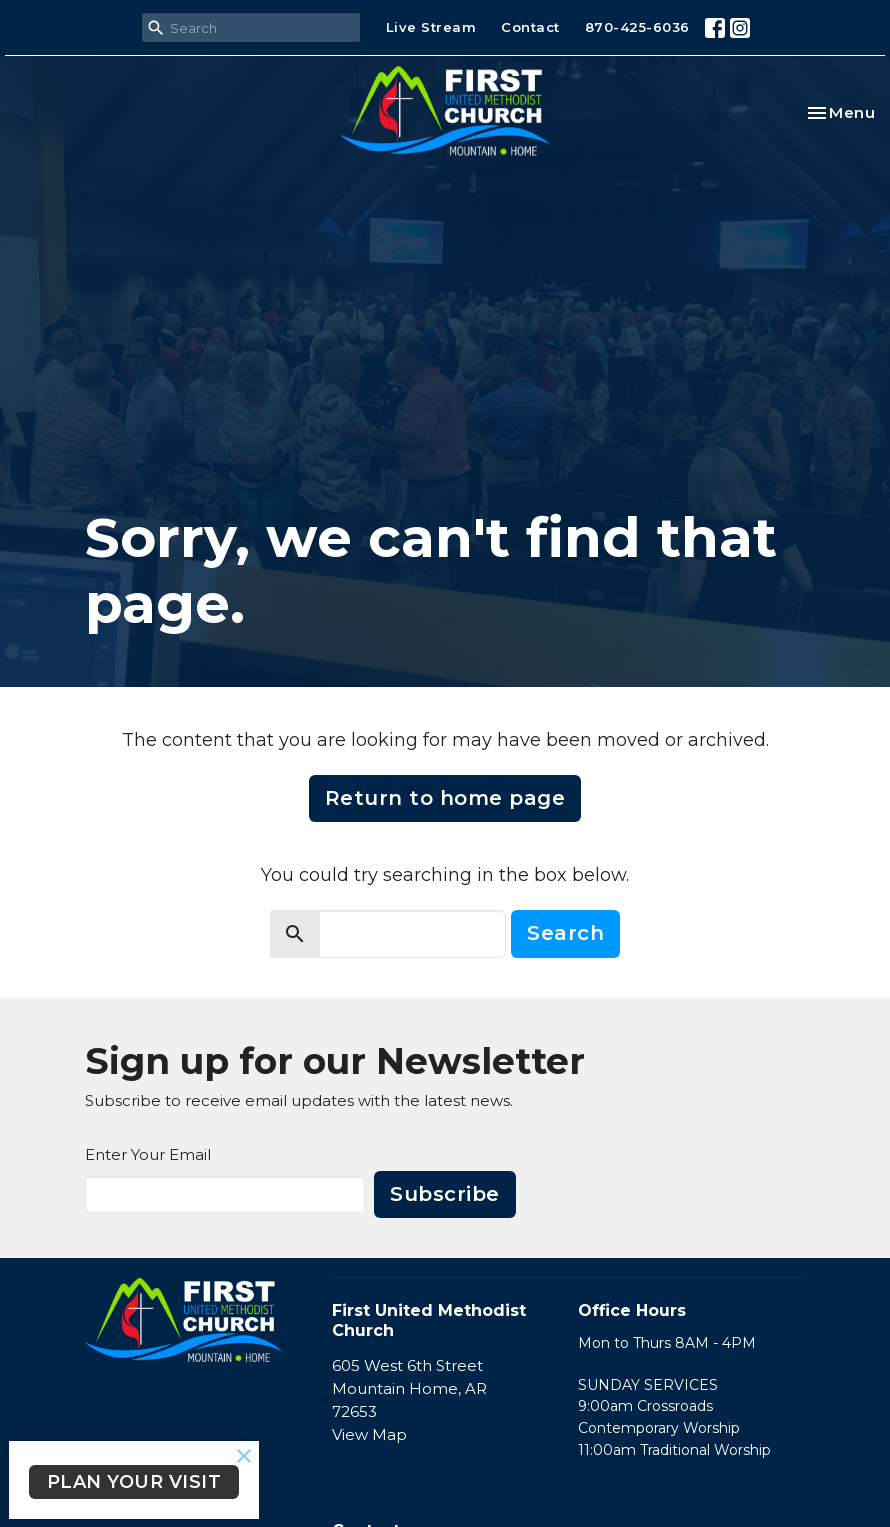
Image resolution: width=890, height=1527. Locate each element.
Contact (530, 27)
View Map (369, 1434)
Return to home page (445, 798)
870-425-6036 (637, 27)
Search (565, 933)
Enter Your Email (148, 1154)
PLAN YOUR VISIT (134, 1482)
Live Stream (431, 27)
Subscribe (445, 1194)
